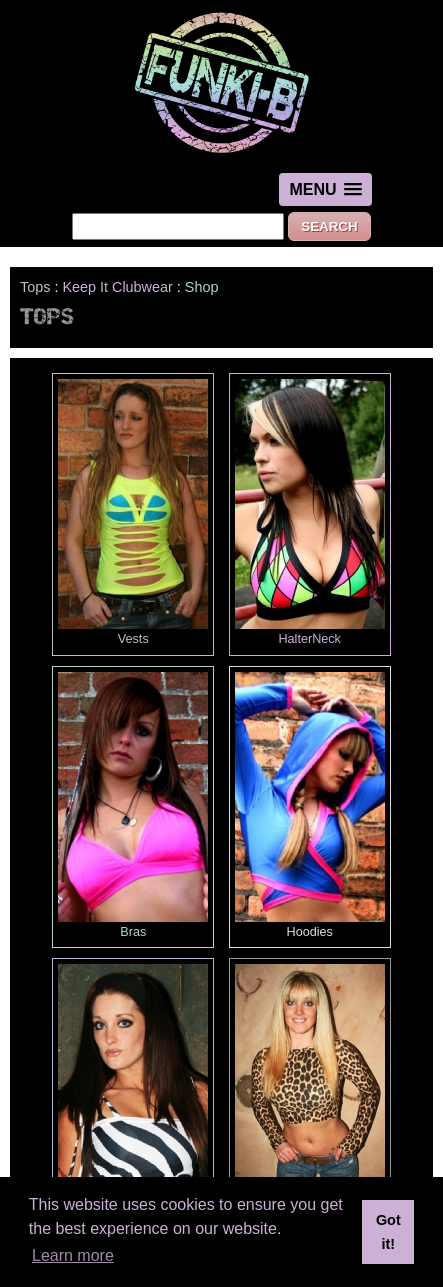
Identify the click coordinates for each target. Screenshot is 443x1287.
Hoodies (310, 805)
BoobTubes (133, 1097)
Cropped (310, 1097)
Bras (133, 805)
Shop (202, 287)
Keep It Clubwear (117, 287)
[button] (325, 189)
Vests (133, 512)
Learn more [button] (73, 1255)
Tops (35, 287)
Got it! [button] (388, 1232)
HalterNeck (310, 512)
